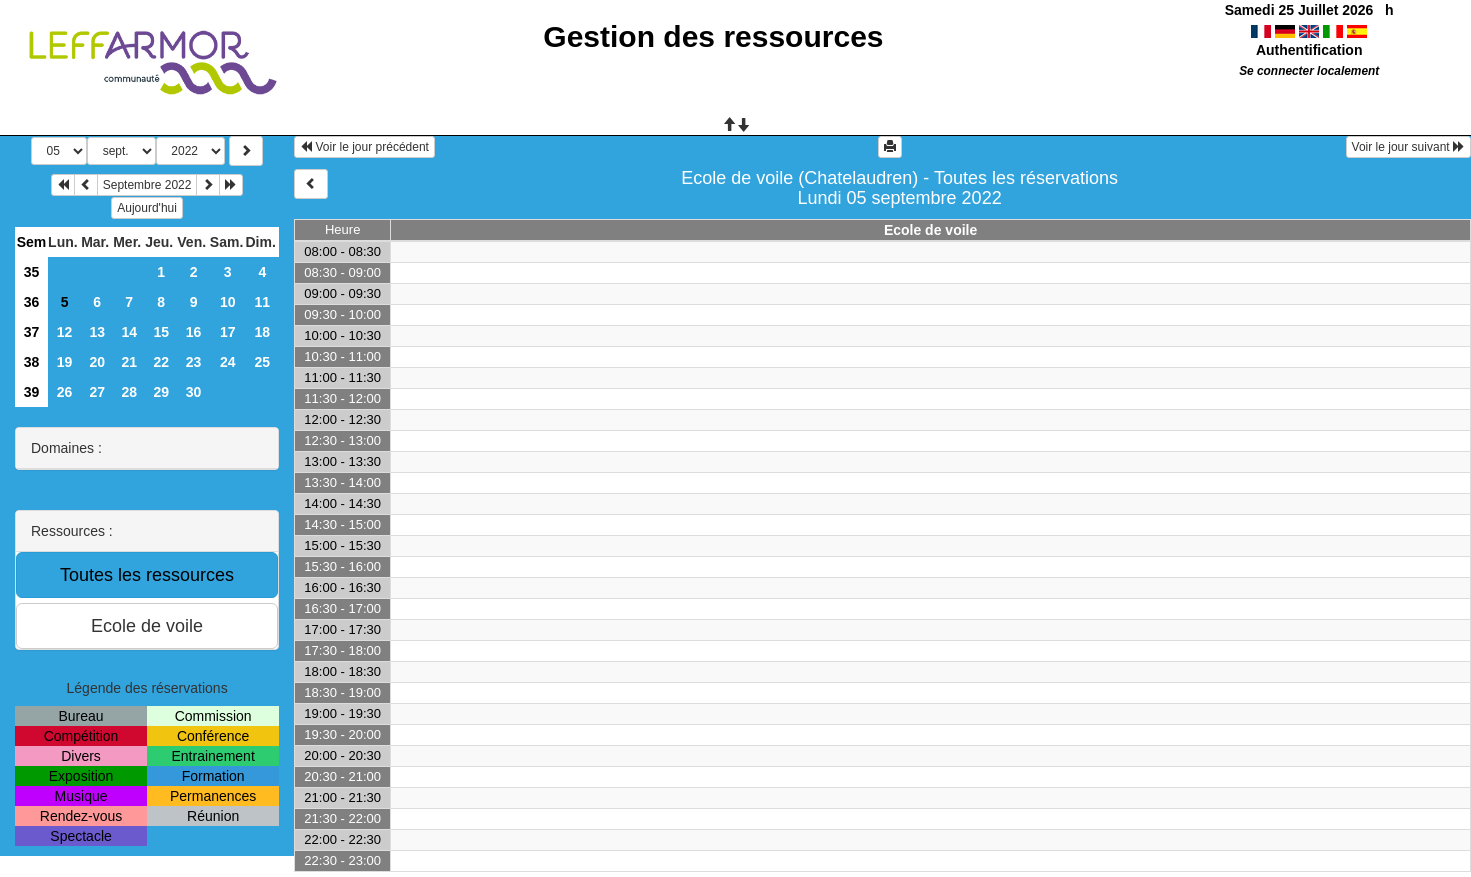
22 (161, 362)
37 (32, 332)
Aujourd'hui (147, 208)
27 (97, 392)
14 (129, 332)
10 (228, 302)
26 (65, 392)
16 (194, 332)
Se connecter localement (1309, 71)
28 (129, 392)
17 (228, 332)
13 (97, 332)
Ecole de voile (930, 230)
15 (161, 332)
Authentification (1309, 50)
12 (65, 332)
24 (228, 362)
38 (32, 362)
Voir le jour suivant (1408, 147)
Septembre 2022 (147, 185)
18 (263, 332)
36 (32, 302)
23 (194, 362)
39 (32, 392)
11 (263, 302)
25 (263, 362)
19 (65, 362)
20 (97, 362)
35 (32, 272)
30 (194, 392)
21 (129, 362)
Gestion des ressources (713, 36)
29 (161, 392)
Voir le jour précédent (364, 147)
